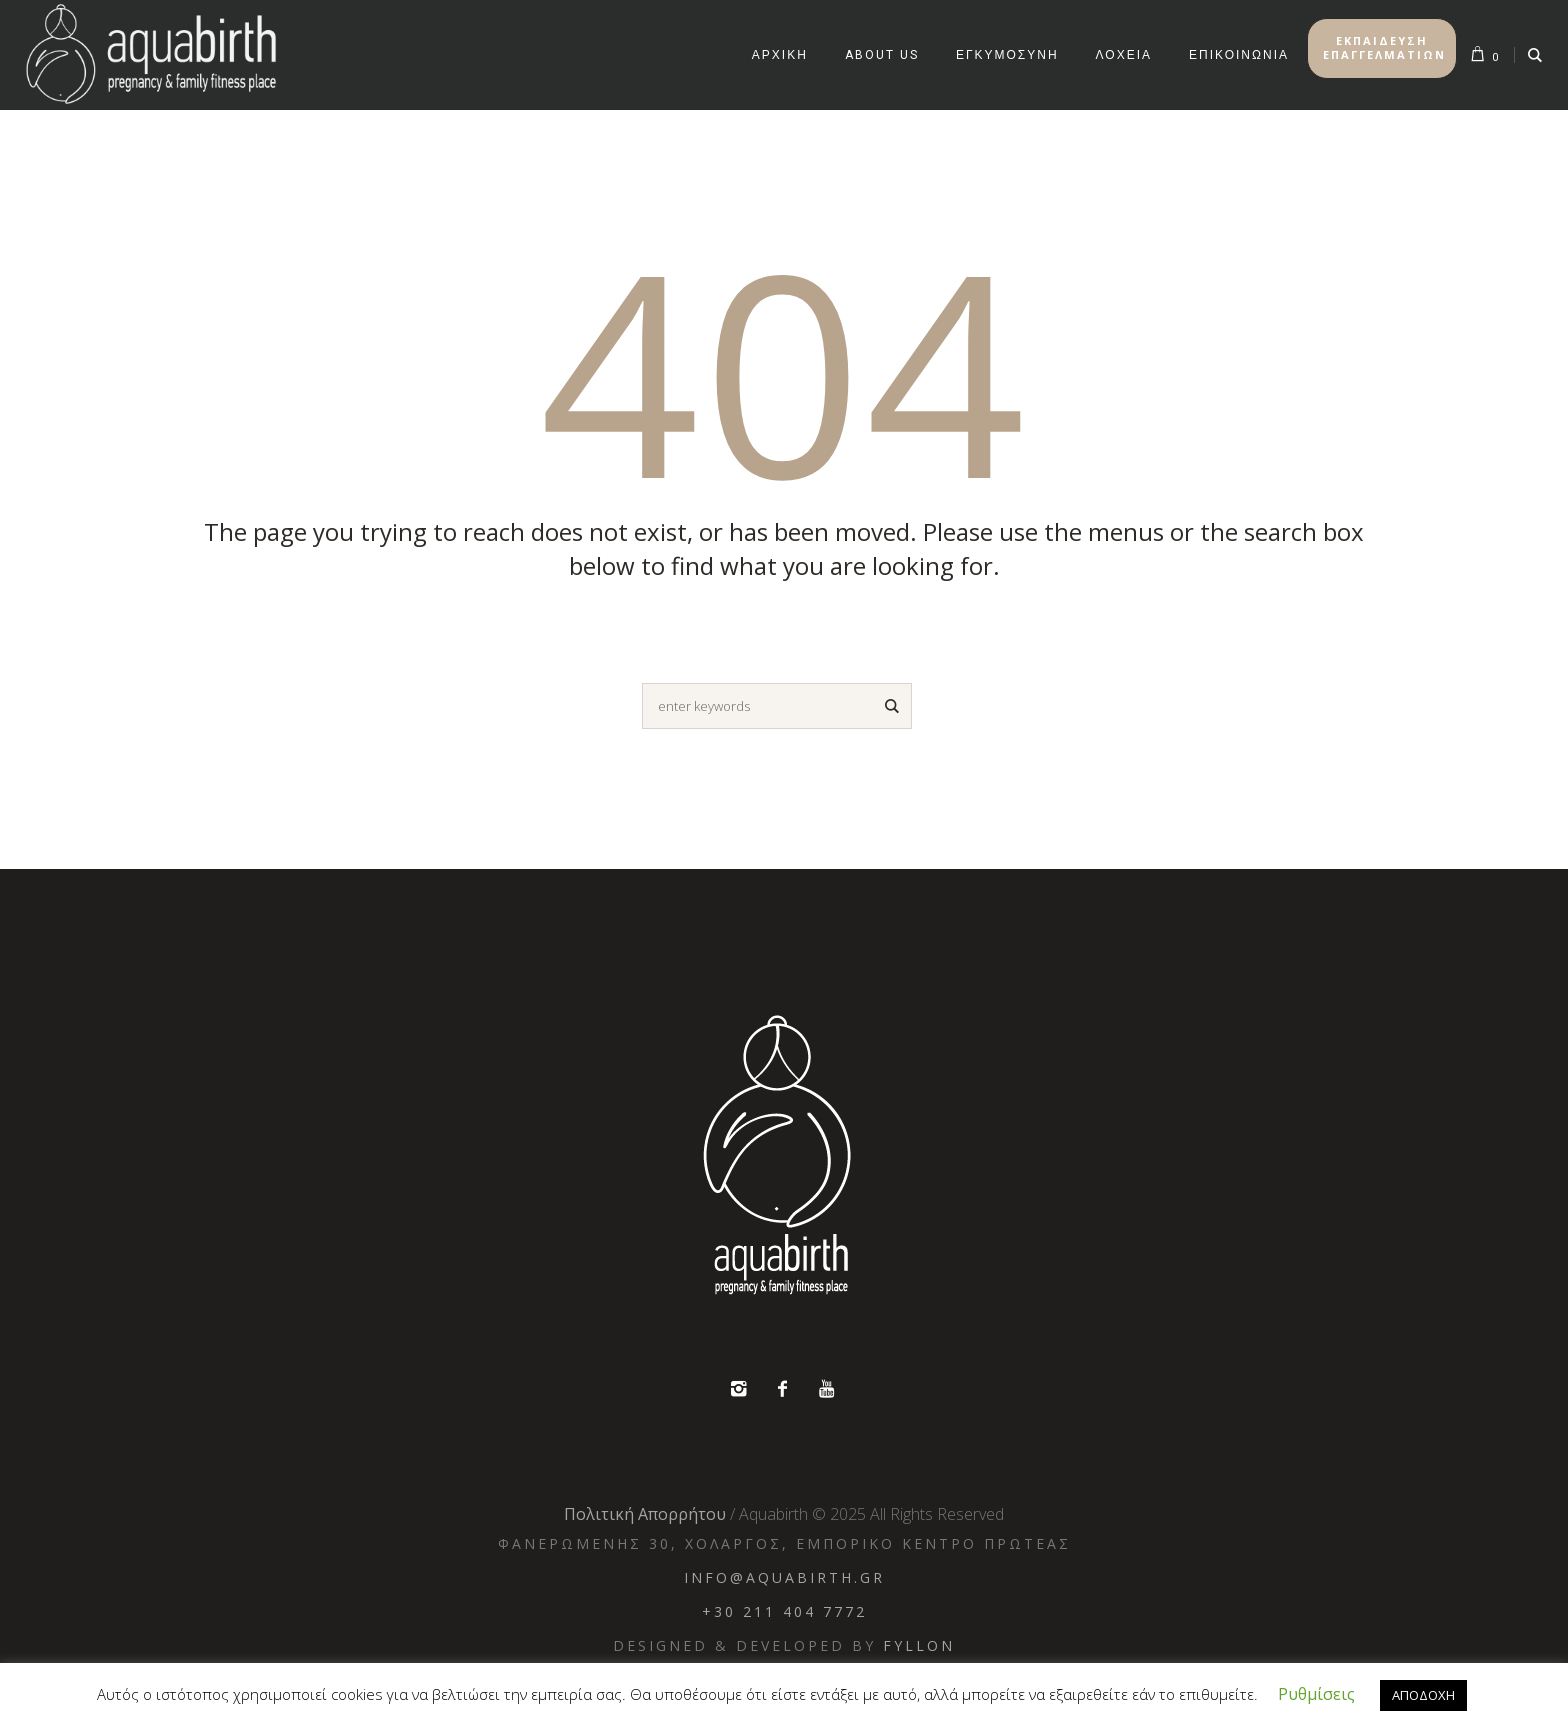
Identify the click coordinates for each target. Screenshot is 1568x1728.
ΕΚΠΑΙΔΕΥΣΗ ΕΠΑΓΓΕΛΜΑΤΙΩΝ (1384, 47)
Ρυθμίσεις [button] (1316, 1694)
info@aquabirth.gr (784, 1577)
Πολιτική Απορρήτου (645, 1514)
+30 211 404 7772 (784, 1611)
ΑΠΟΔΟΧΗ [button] (1423, 1695)
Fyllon (919, 1645)
